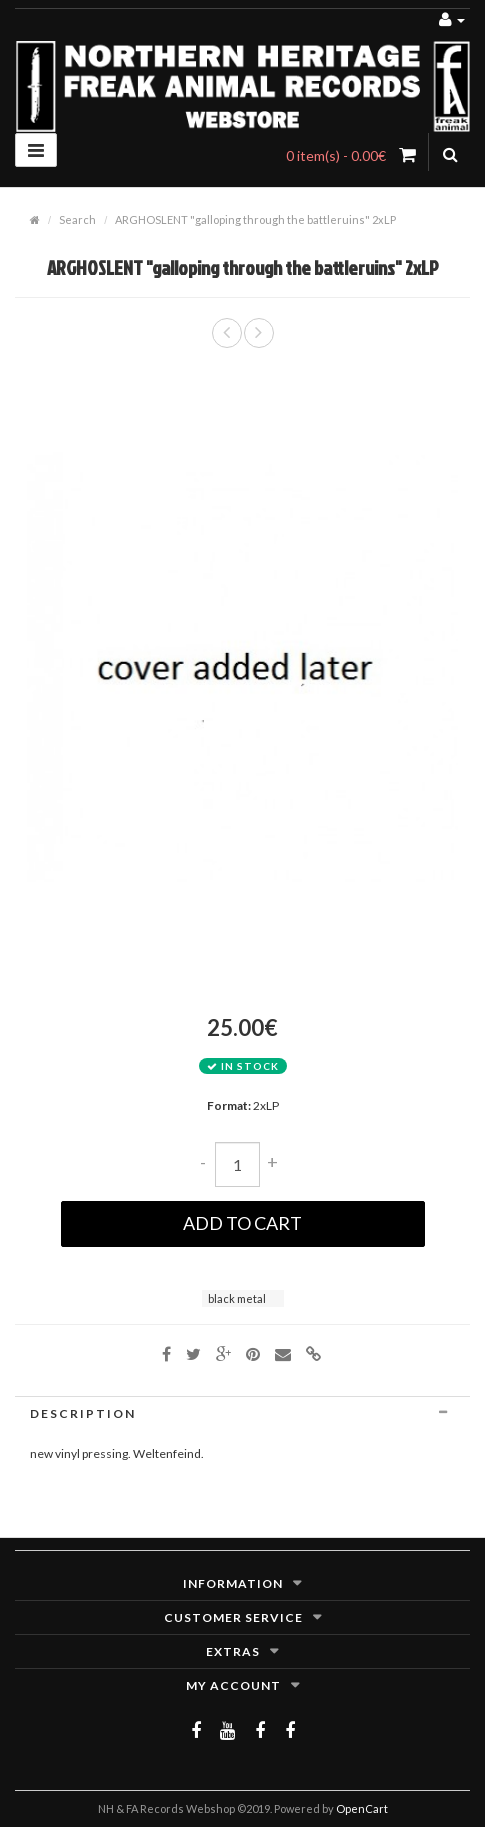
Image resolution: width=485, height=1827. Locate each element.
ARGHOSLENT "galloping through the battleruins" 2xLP (255, 219)
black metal (237, 1298)
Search (77, 219)
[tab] (242, 1413)
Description (242, 1413)
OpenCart (362, 1808)
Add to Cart (242, 1223)
